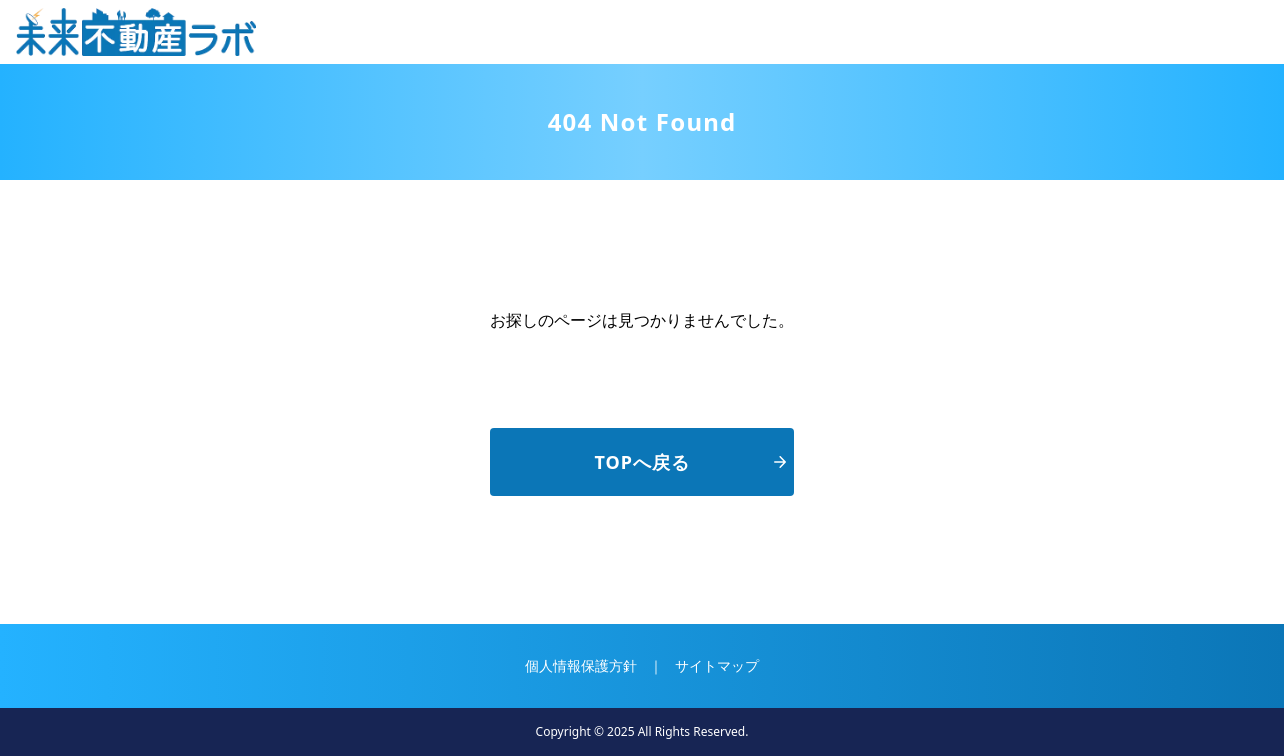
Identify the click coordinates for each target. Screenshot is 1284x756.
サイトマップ (717, 665)
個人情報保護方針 (581, 665)
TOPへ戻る (690, 462)
